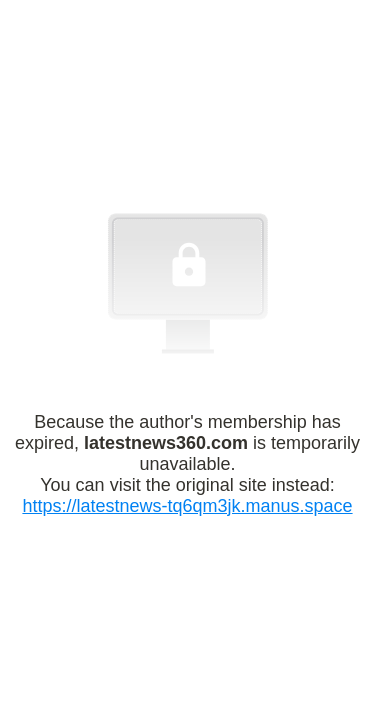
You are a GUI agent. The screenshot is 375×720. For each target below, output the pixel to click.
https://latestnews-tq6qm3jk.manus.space (187, 506)
